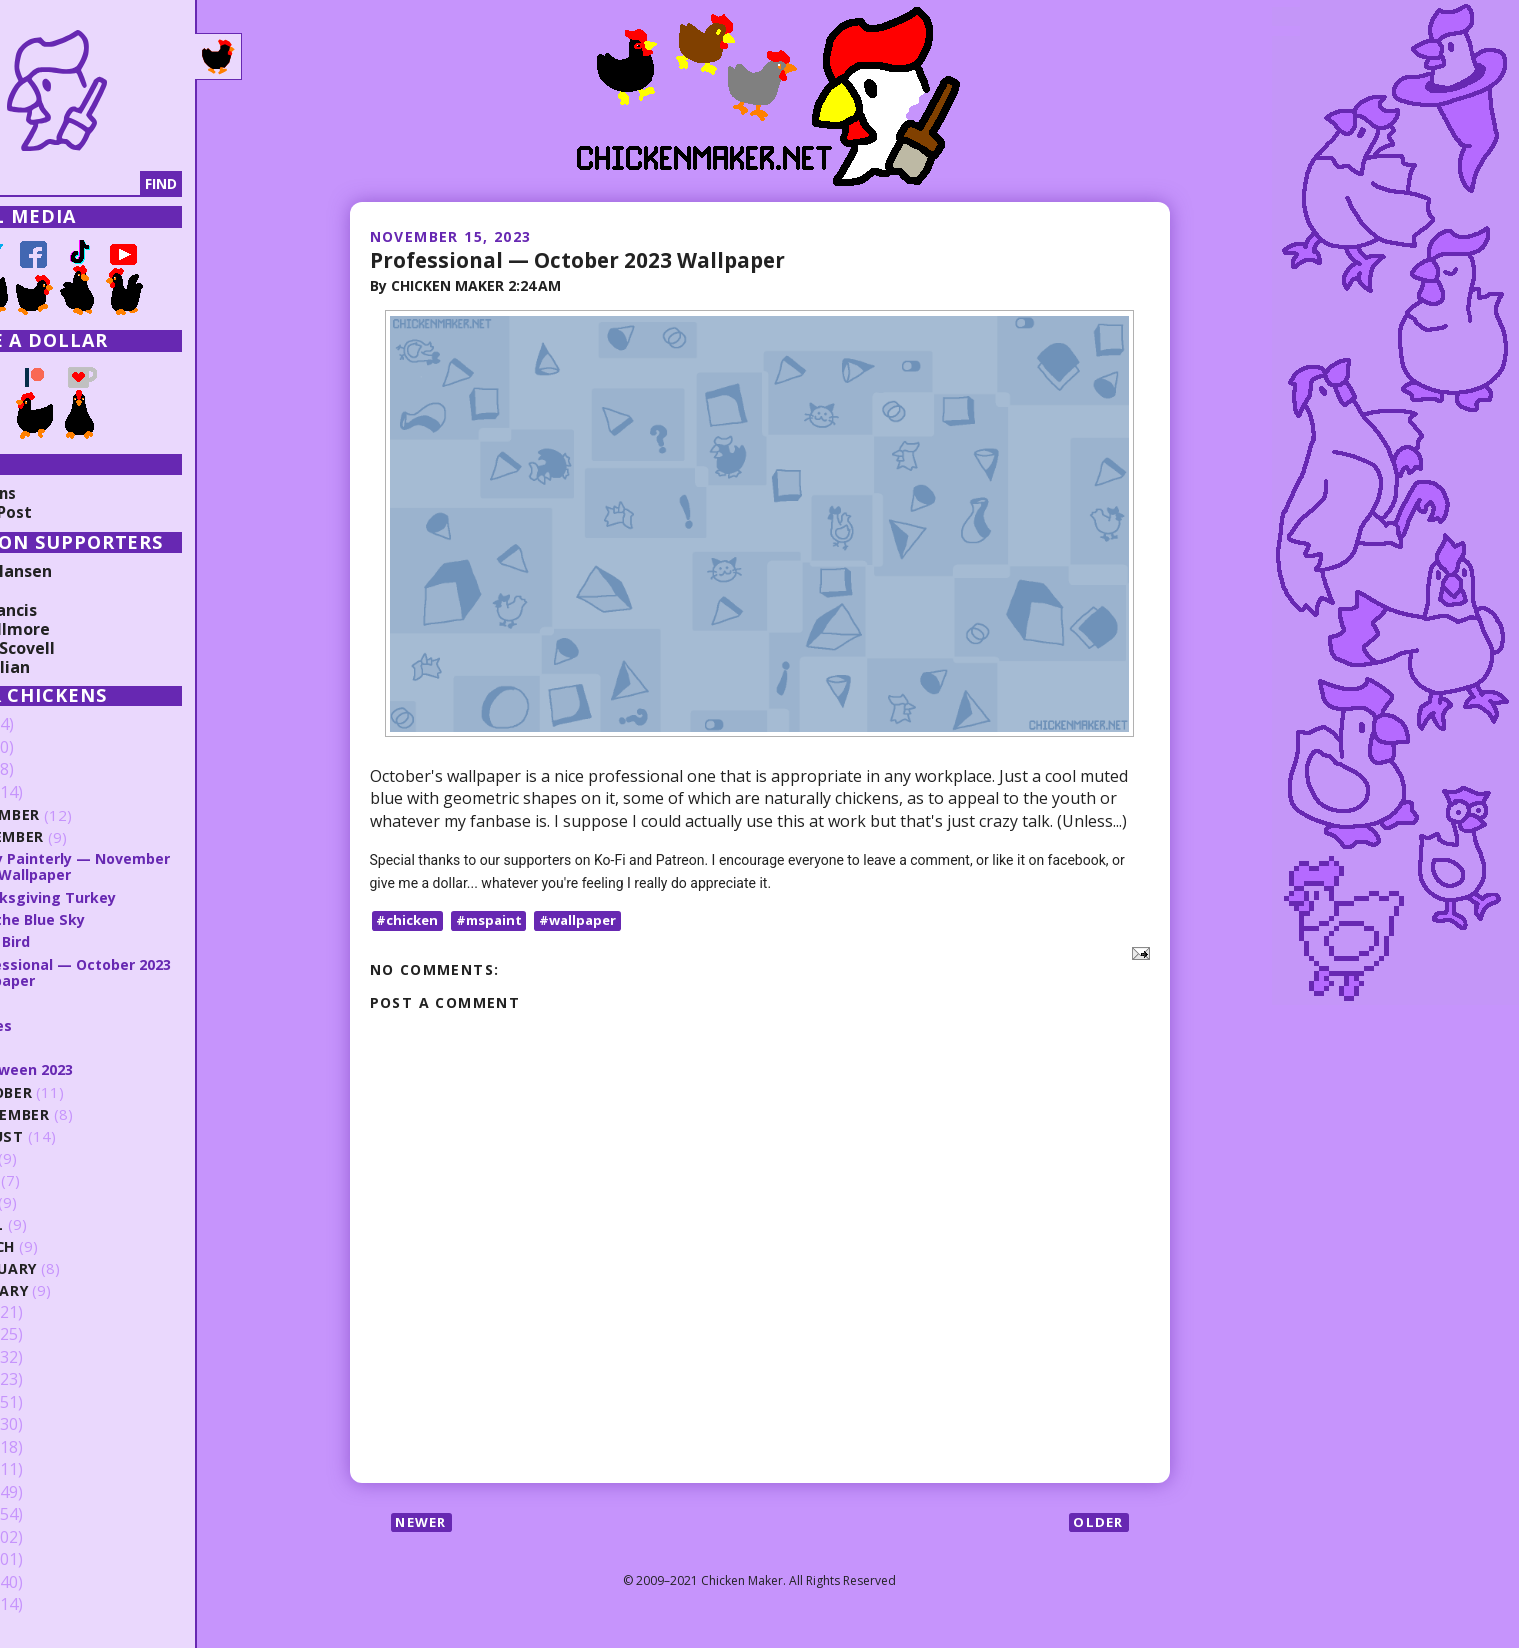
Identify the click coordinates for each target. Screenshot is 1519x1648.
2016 (47, 1447)
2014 (47, 1492)
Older (1097, 1522)
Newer (424, 1522)
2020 (47, 1357)
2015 (47, 1470)
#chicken (410, 919)
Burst (66, 1002)
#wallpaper (589, 919)
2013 (47, 1515)
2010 (47, 1582)
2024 (47, 770)
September (90, 1114)
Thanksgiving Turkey (123, 897)
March (73, 1246)
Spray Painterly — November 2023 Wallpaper (155, 866)
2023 (47, 793)
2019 (47, 1380)
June (64, 1180)
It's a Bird (81, 941)
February (84, 1268)
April (66, 1224)
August (77, 1136)
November (88, 837)
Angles (70, 1024)
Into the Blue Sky (109, 919)
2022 (47, 1312)
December (86, 815)
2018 (47, 1402)
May (62, 1202)
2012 (47, 1537)
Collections (60, 493)
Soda (64, 1047)
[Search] (119, 184)
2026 (47, 725)
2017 (47, 1425)
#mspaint (496, 919)
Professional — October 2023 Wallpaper (589, 259)
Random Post (68, 512)
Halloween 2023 (104, 1069)
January (80, 1290)
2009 (47, 1605)
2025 (47, 748)
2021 (47, 1335)
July (63, 1158)
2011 (47, 1560)
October (82, 1092)
